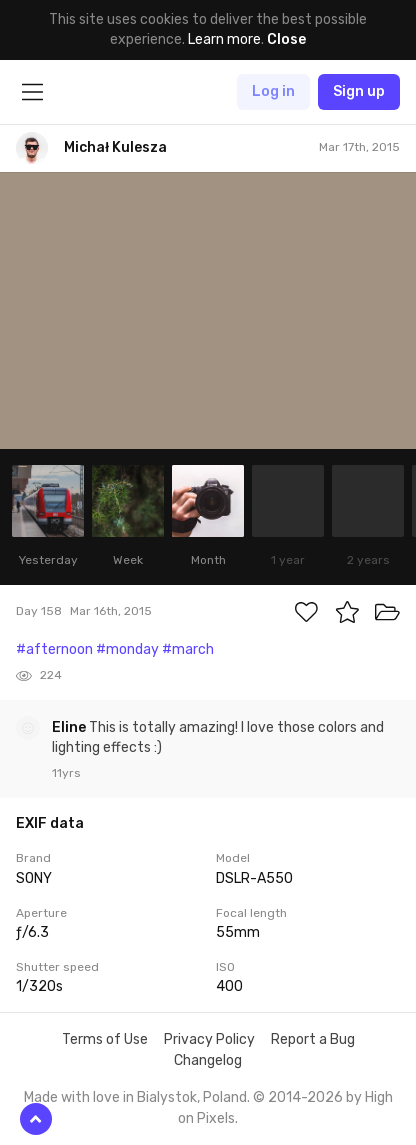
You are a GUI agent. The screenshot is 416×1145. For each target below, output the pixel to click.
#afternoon (54, 649)
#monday (127, 649)
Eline (70, 727)
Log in (273, 91)
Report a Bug (313, 1039)
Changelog (208, 1060)
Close (286, 39)
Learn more (224, 39)
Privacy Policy (209, 1039)
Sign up (359, 91)
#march (188, 649)
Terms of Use (105, 1039)
